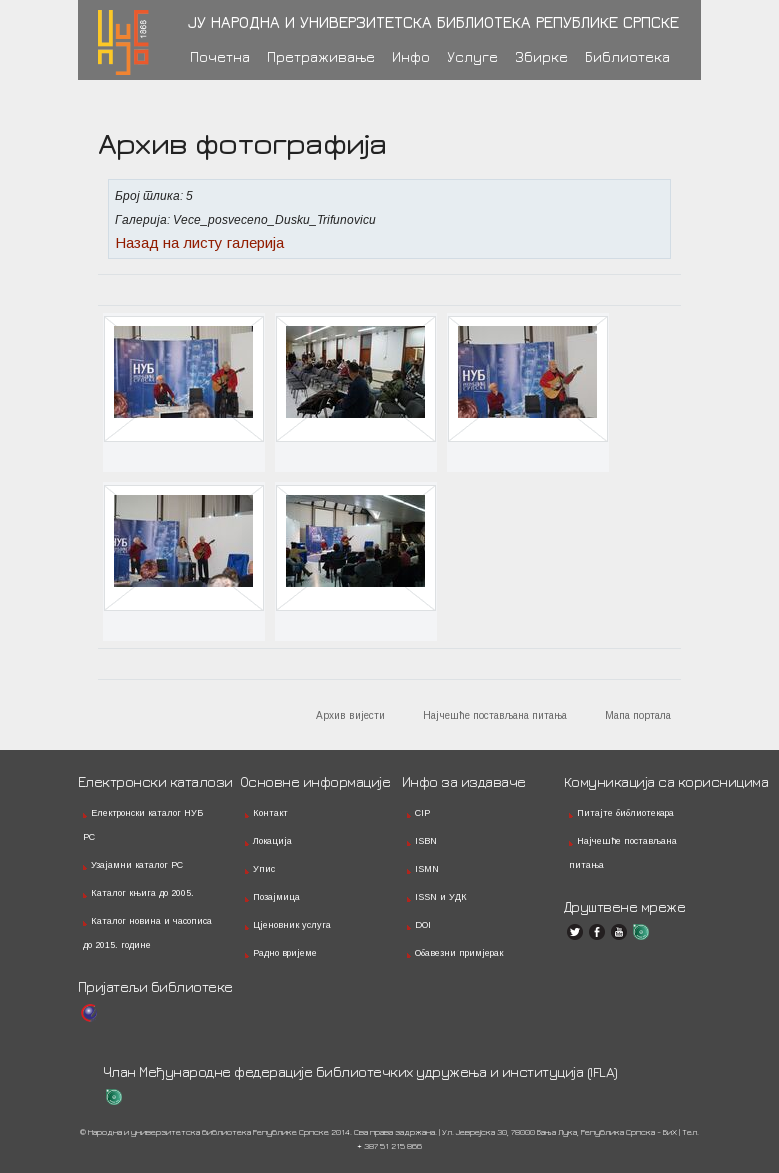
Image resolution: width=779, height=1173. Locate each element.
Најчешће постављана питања (495, 715)
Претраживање (321, 56)
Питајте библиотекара (625, 813)
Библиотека (627, 56)
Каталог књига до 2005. (142, 893)
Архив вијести (350, 715)
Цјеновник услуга (292, 925)
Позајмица (276, 897)
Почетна (220, 56)
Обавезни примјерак (459, 953)
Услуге (472, 56)
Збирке (541, 56)
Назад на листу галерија (199, 242)
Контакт (270, 813)
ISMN (427, 869)
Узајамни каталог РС (137, 865)
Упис (264, 869)
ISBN (426, 841)
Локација (272, 841)
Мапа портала (638, 715)
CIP (422, 813)
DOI (423, 925)
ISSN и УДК (441, 897)
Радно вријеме (285, 953)
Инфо (411, 56)
